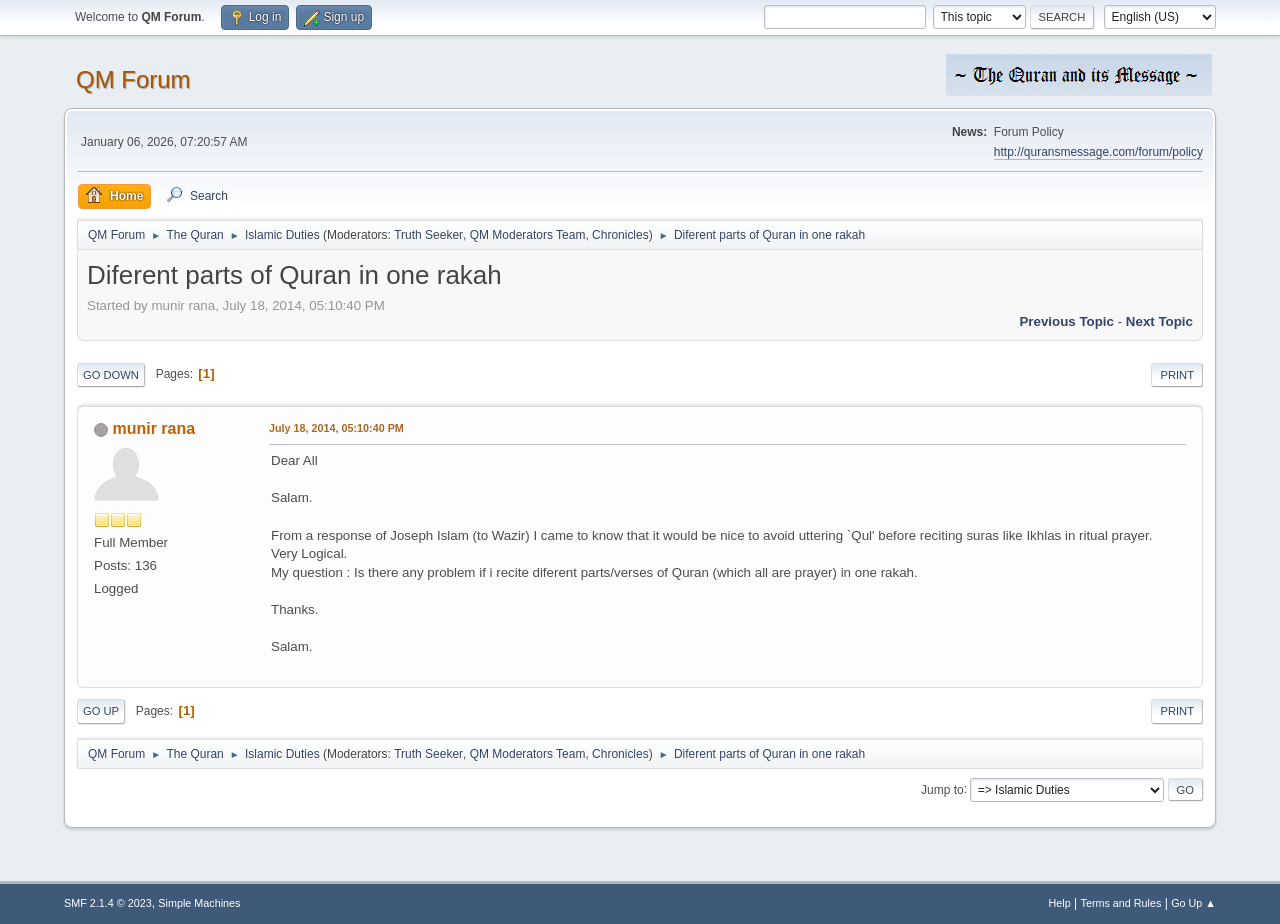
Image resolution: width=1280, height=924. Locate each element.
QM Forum (133, 79)
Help (1060, 903)
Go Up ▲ (1193, 903)
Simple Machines (199, 903)
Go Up (101, 711)
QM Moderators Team (528, 235)
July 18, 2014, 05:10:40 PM (336, 428)
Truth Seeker (428, 235)
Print (1177, 375)
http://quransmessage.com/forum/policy (1098, 152)
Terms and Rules (1121, 903)
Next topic (1159, 321)
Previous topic (1066, 321)
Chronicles (620, 235)
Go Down (111, 375)
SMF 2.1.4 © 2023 (108, 903)
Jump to (942, 789)
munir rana (153, 428)
